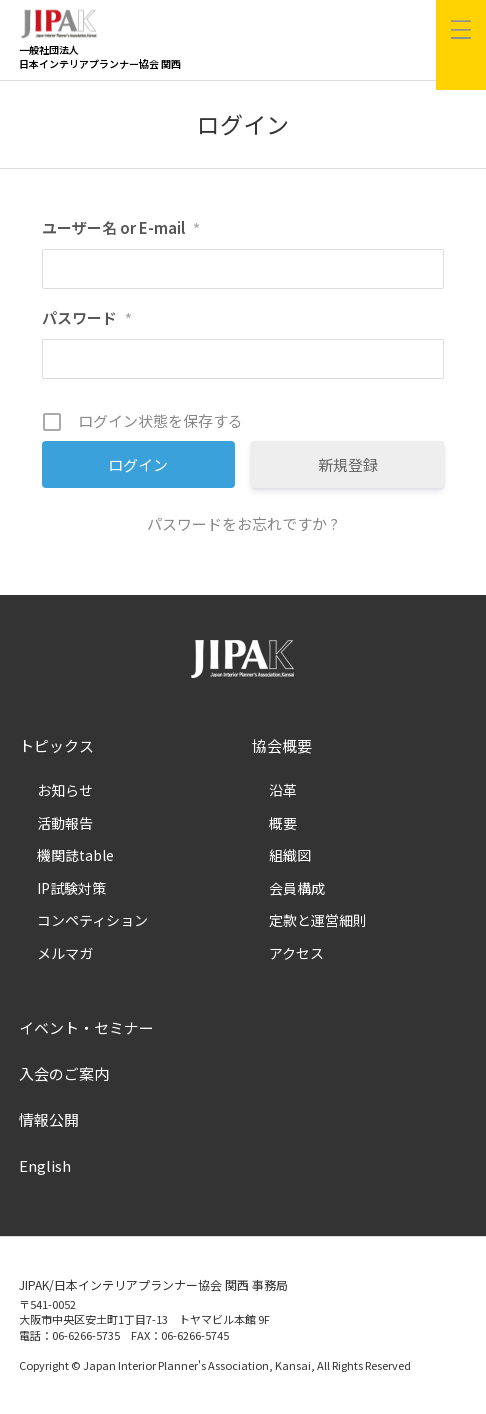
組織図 (290, 855)
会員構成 (297, 888)
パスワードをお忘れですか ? (242, 523)
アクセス (296, 953)
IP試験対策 (71, 888)
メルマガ (65, 953)
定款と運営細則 (318, 920)
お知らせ (65, 790)
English (45, 1165)
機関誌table (75, 855)
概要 (283, 823)
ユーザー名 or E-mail (121, 227)
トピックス (56, 745)
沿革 (283, 790)
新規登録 (348, 464)
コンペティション (92, 920)
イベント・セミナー (86, 1027)
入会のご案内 (64, 1073)
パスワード (87, 317)
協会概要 (282, 745)
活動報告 (65, 823)
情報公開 (49, 1119)
